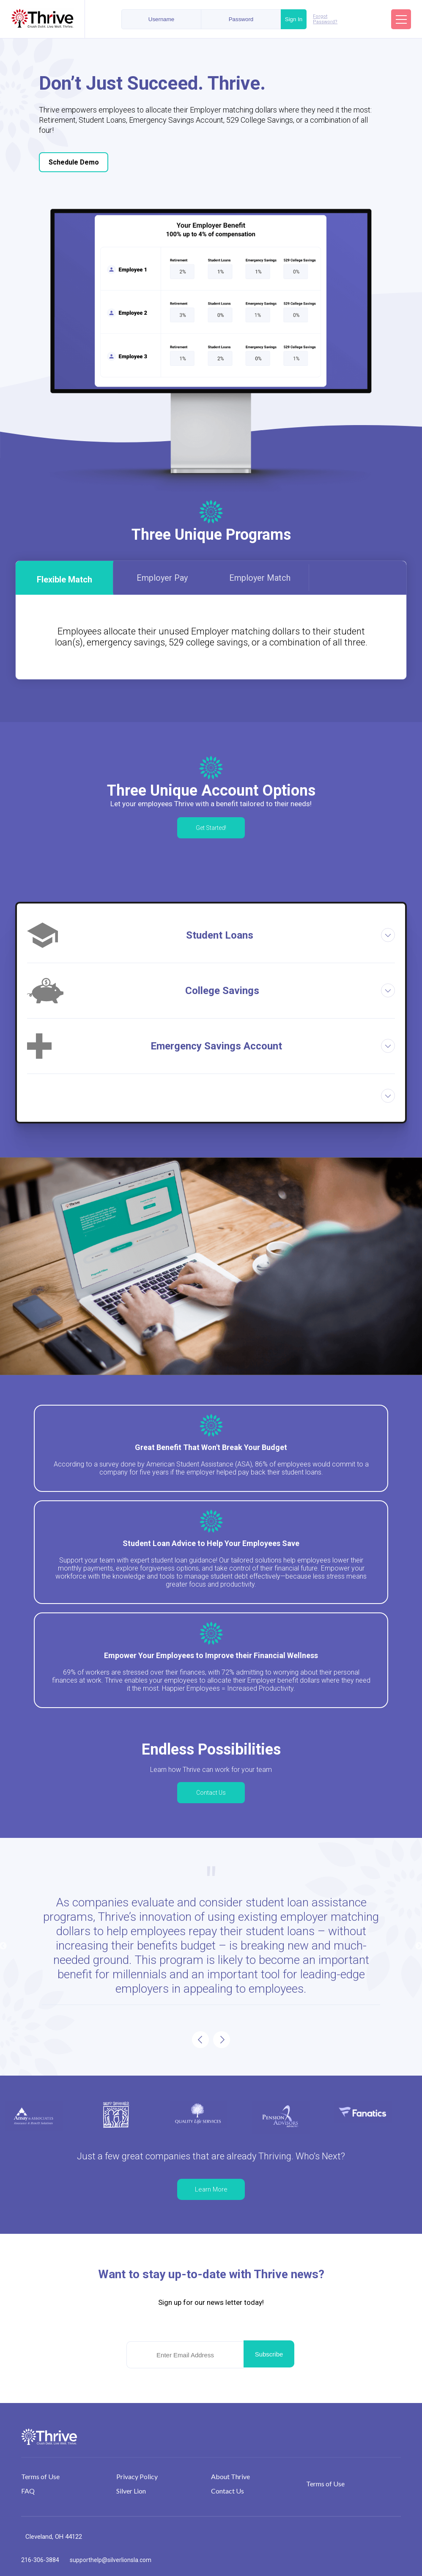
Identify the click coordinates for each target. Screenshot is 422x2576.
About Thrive (230, 2476)
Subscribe (269, 2354)
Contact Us (211, 1792)
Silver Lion (131, 2491)
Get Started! (211, 827)
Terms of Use (40, 2476)
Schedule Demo (74, 162)
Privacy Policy (137, 2476)
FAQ (28, 2491)
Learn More (211, 2189)
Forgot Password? (325, 19)
